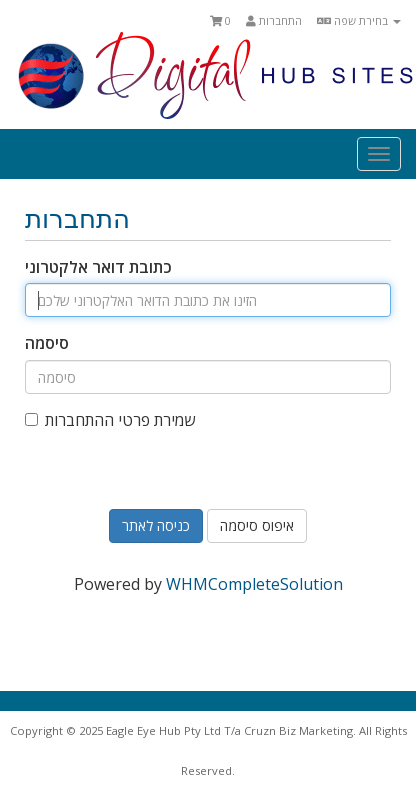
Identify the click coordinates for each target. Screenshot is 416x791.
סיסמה (47, 343)
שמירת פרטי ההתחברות (110, 420)
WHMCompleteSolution (254, 584)
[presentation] (207, 493)
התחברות (274, 20)
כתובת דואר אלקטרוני (98, 267)
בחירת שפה (359, 20)
